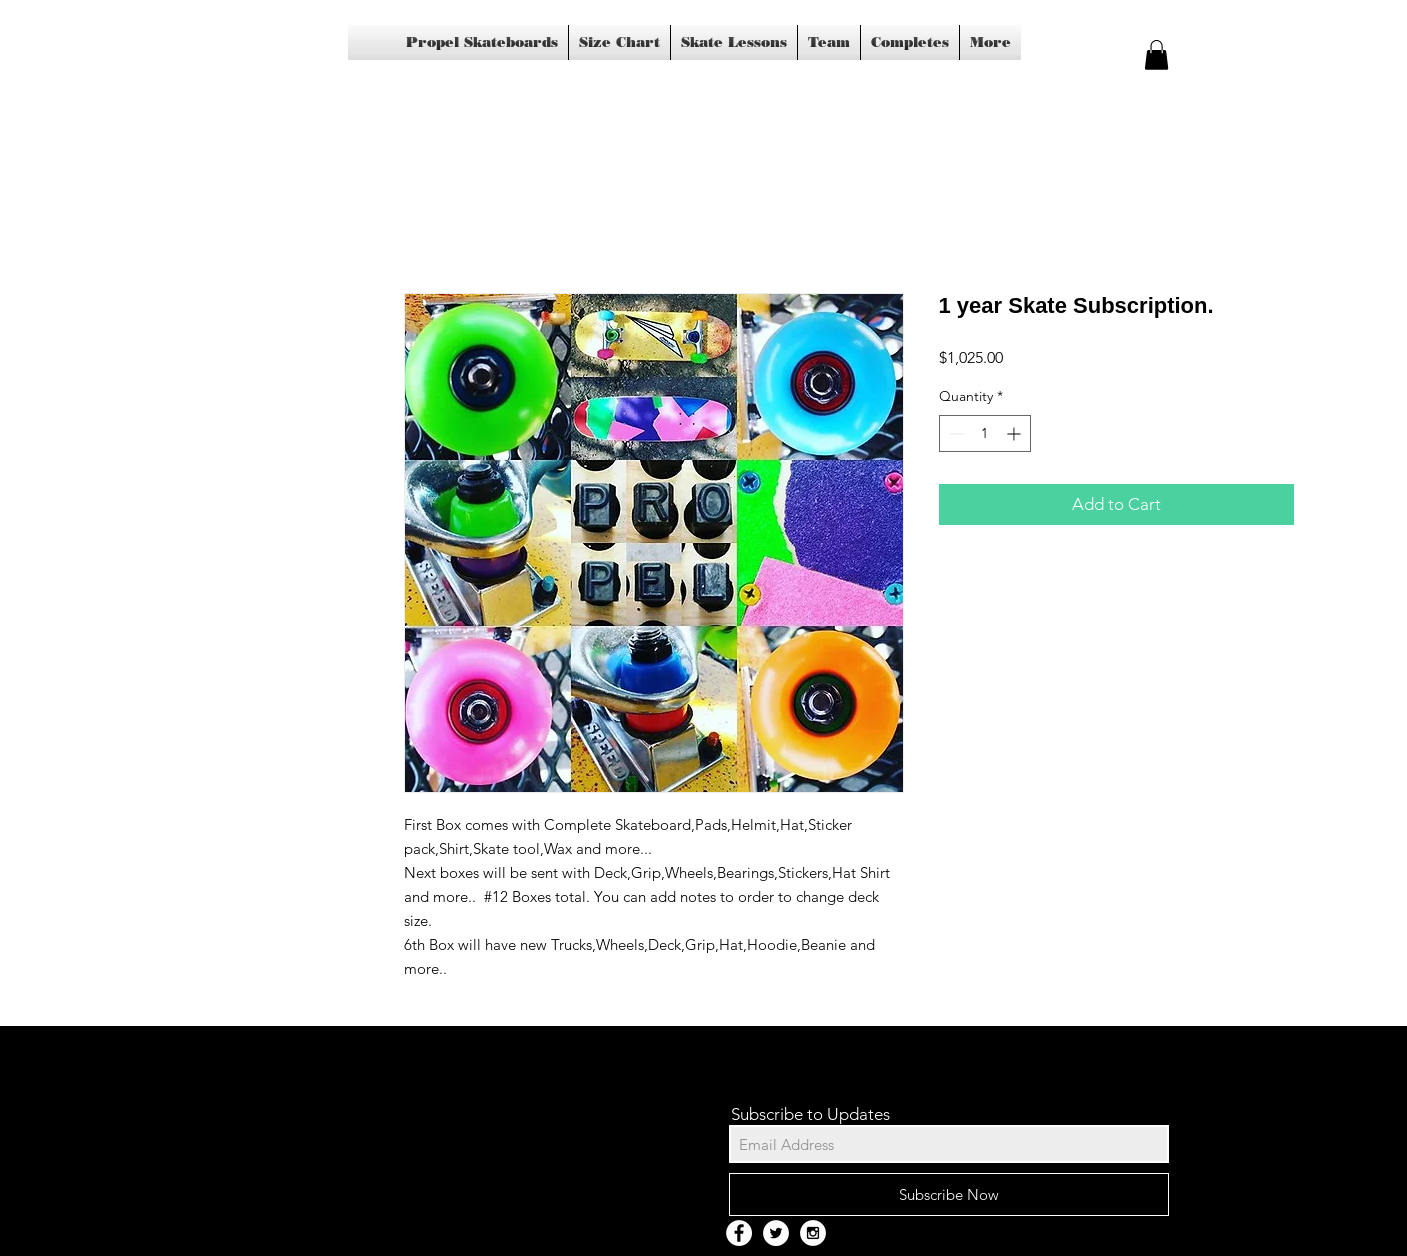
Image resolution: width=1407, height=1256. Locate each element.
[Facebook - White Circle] (739, 1233)
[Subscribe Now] (949, 1194)
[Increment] (1015, 433)
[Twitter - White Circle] (776, 1233)
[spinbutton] (985, 433)
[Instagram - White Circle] (813, 1233)
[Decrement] (954, 433)
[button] (1156, 55)
